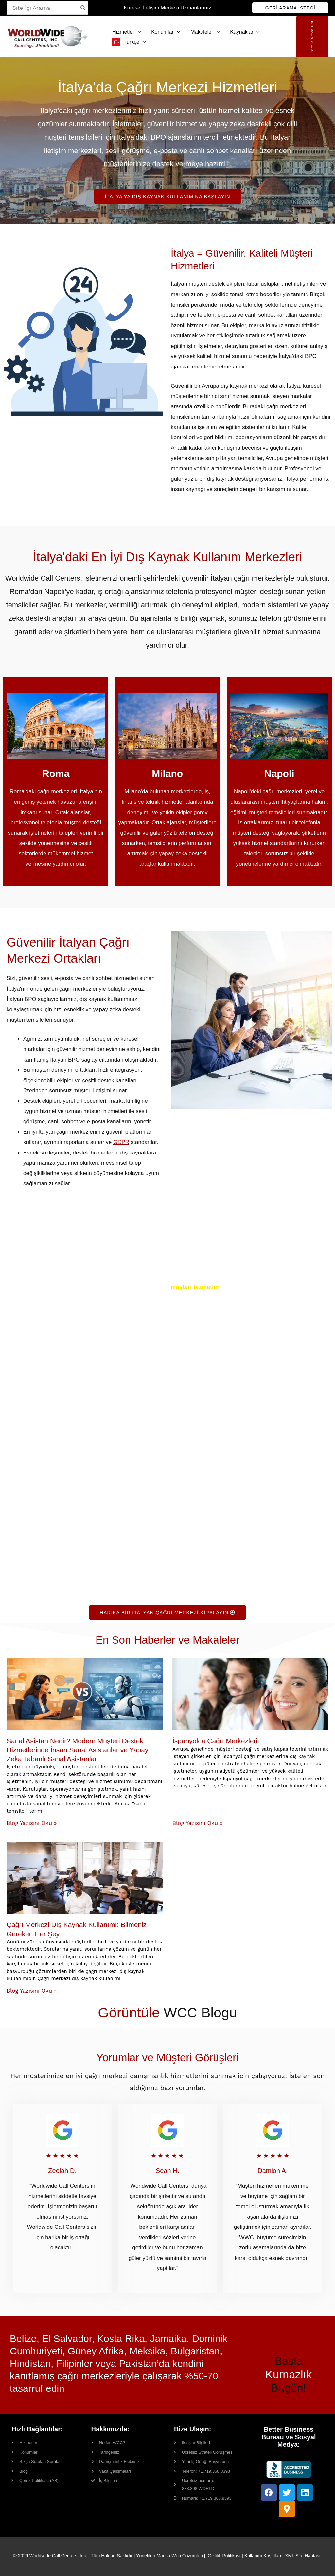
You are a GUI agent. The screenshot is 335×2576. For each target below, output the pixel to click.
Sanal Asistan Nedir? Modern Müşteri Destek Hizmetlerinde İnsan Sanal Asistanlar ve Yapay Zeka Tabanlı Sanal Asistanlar (77, 1749)
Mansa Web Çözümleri (179, 2555)
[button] (290, 7)
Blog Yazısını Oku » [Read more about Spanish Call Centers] (197, 1823)
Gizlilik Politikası (224, 2555)
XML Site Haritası (302, 2555)
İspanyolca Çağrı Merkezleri (214, 1740)
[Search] (83, 7)
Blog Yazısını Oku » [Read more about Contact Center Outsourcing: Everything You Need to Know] (32, 1990)
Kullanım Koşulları (262, 2555)
